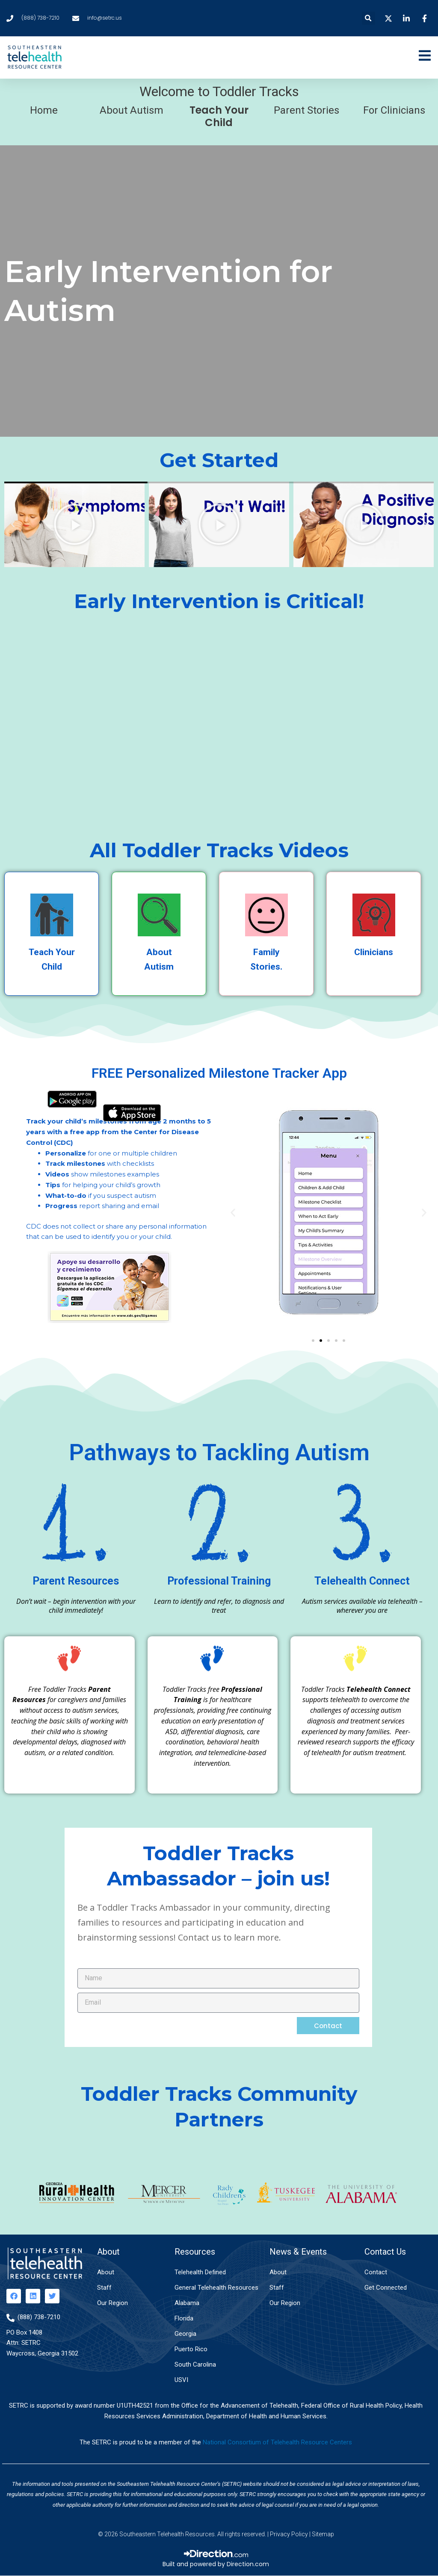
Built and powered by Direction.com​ (216, 2564)
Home (44, 110)
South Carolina (195, 2364)
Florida (184, 2318)
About (105, 2272)
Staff (104, 2287)
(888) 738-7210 (39, 2317)
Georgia (185, 2334)
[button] (368, 18)
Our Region (112, 2303)
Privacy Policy (289, 2534)
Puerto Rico (191, 2349)
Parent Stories (306, 110)
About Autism (131, 110)
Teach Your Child (219, 116)
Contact (375, 2272)
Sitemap (323, 2534)
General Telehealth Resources (216, 2287)
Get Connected (385, 2287)
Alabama (187, 2303)
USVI (181, 2380)
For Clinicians (394, 110)
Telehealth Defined (200, 2272)
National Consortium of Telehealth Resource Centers (277, 2442)
